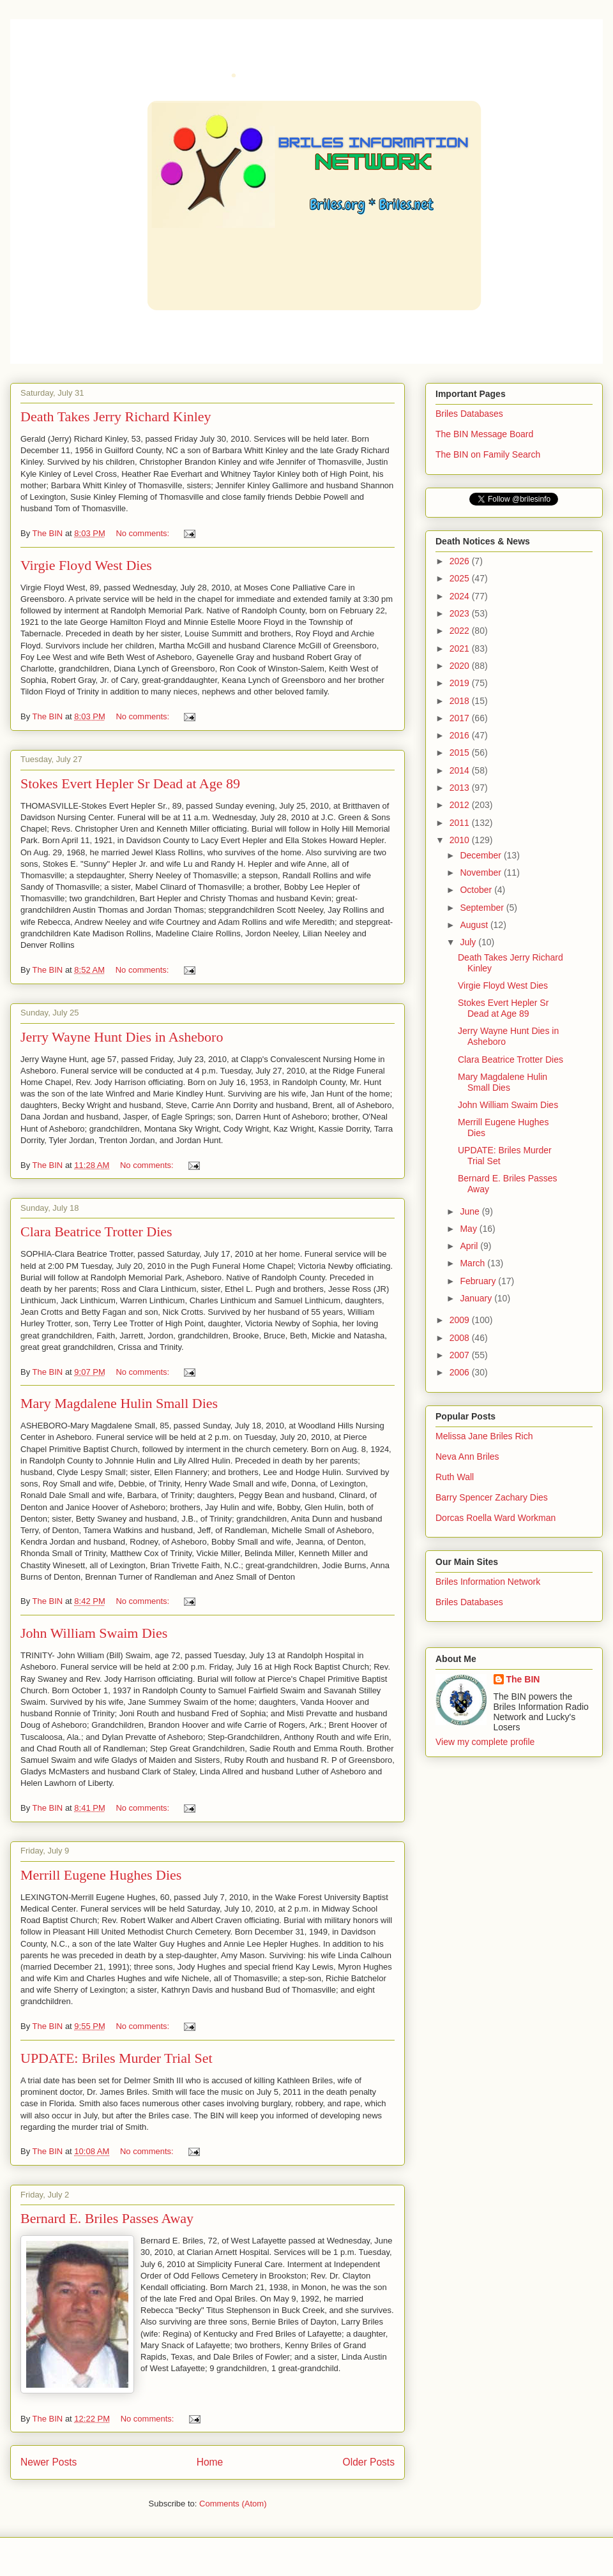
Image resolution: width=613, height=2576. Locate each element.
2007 (461, 1355)
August (475, 925)
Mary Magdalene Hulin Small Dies (119, 1403)
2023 (461, 613)
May (469, 1229)
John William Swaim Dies (93, 1633)
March (473, 1263)
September (483, 907)
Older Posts (369, 2462)
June (470, 1211)
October (477, 890)
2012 (461, 805)
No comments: (143, 533)
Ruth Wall (454, 1477)
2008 (461, 1338)
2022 (461, 630)
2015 (461, 752)
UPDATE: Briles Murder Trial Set (116, 2058)
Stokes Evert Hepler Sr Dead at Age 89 (130, 783)
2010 (461, 840)
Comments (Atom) (232, 2503)
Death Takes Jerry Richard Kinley (115, 416)
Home (210, 2462)
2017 (461, 718)
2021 (461, 648)
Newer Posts (48, 2462)
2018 (461, 701)
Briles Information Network (487, 1581)
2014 (461, 770)
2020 (461, 666)
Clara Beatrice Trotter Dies (96, 1231)
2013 (461, 788)
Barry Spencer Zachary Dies (491, 1497)
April (470, 1246)
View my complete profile (484, 1742)
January (477, 1298)
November (481, 872)
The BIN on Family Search (487, 454)
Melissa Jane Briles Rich (484, 1436)
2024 (461, 596)
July (469, 942)
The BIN (523, 1679)
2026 (461, 561)
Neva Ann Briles (467, 1456)
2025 (461, 578)
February (479, 1281)
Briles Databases (469, 413)
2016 (461, 735)
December (481, 855)
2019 (461, 683)
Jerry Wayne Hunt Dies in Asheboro (121, 1037)
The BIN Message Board (484, 434)
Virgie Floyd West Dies (86, 565)
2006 (461, 1372)
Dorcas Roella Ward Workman (495, 1518)
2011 (461, 823)
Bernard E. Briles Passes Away (106, 2218)
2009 (461, 1320)
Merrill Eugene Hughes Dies (100, 1875)
